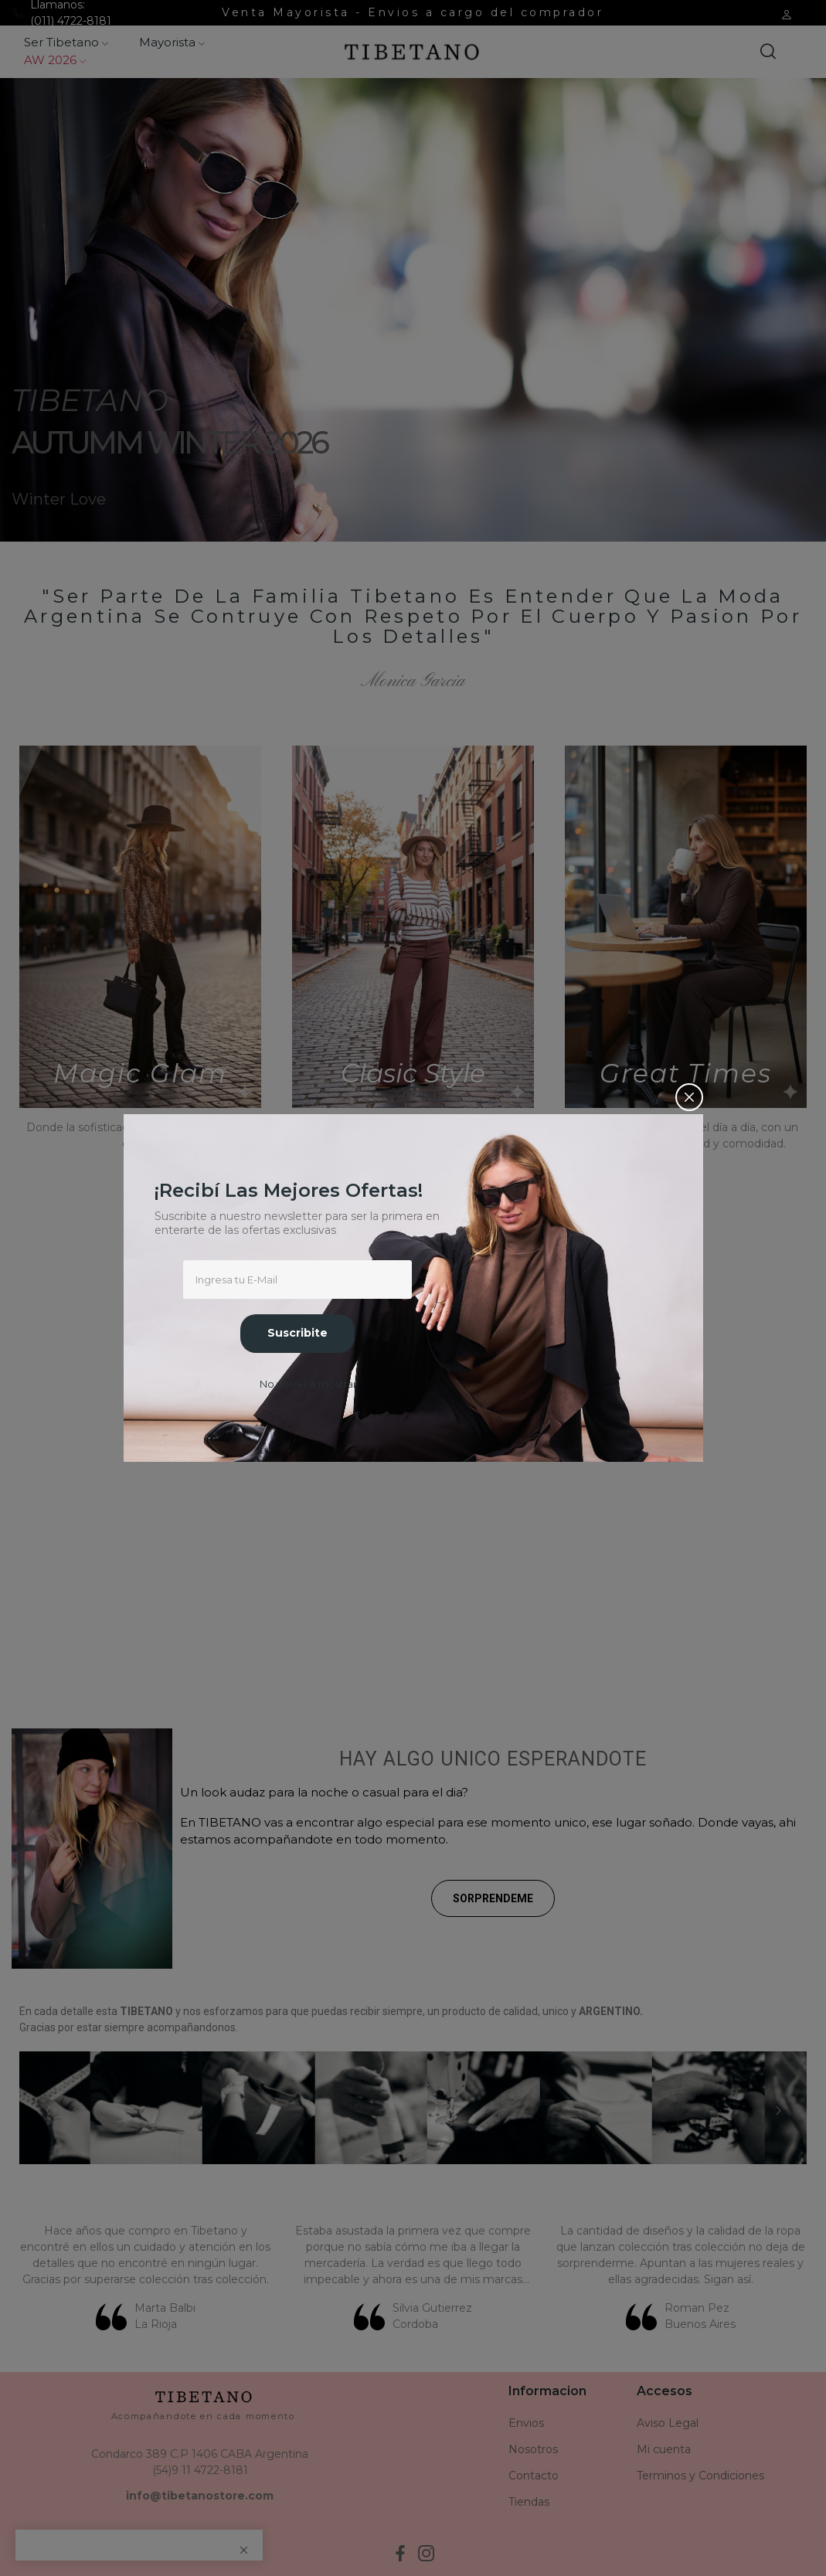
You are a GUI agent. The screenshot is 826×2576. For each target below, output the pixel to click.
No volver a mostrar (308, 1384)
